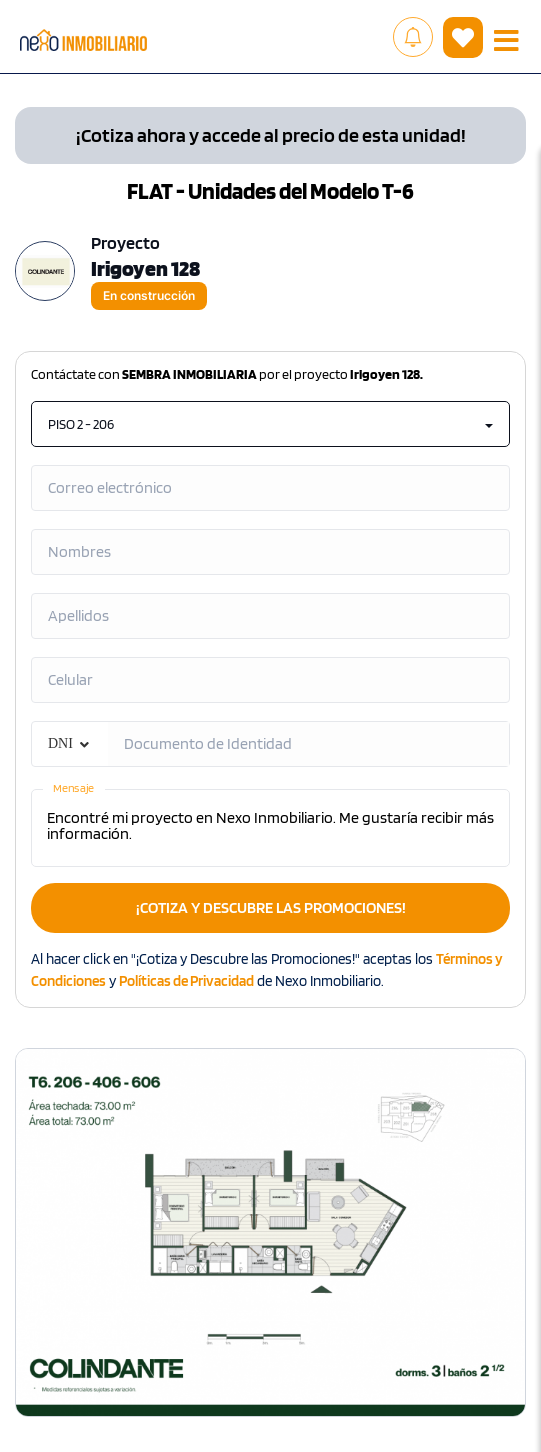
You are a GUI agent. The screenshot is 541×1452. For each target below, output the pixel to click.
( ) (463, 38)
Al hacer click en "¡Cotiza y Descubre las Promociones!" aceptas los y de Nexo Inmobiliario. (267, 969)
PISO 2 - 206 (270, 424)
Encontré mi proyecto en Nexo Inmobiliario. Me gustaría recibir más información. (270, 828)
